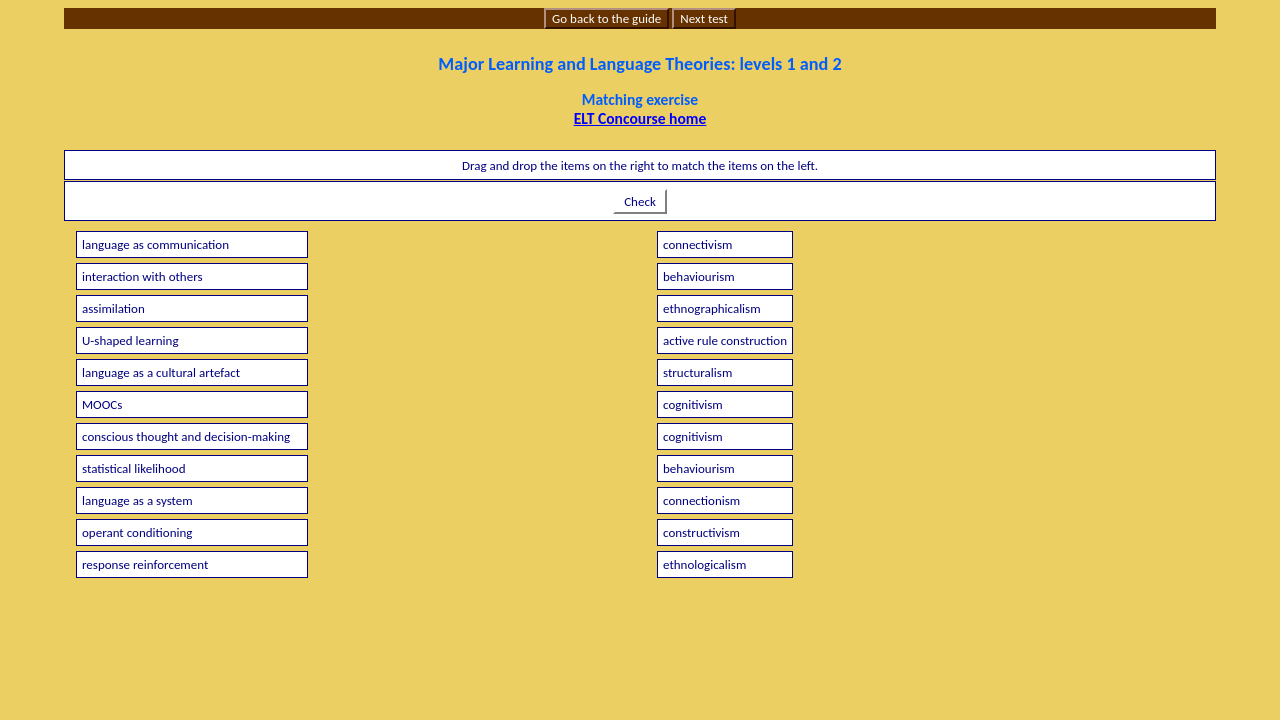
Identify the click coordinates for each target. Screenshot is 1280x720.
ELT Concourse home (640, 118)
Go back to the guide (606, 18)
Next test (704, 18)
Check (640, 201)
